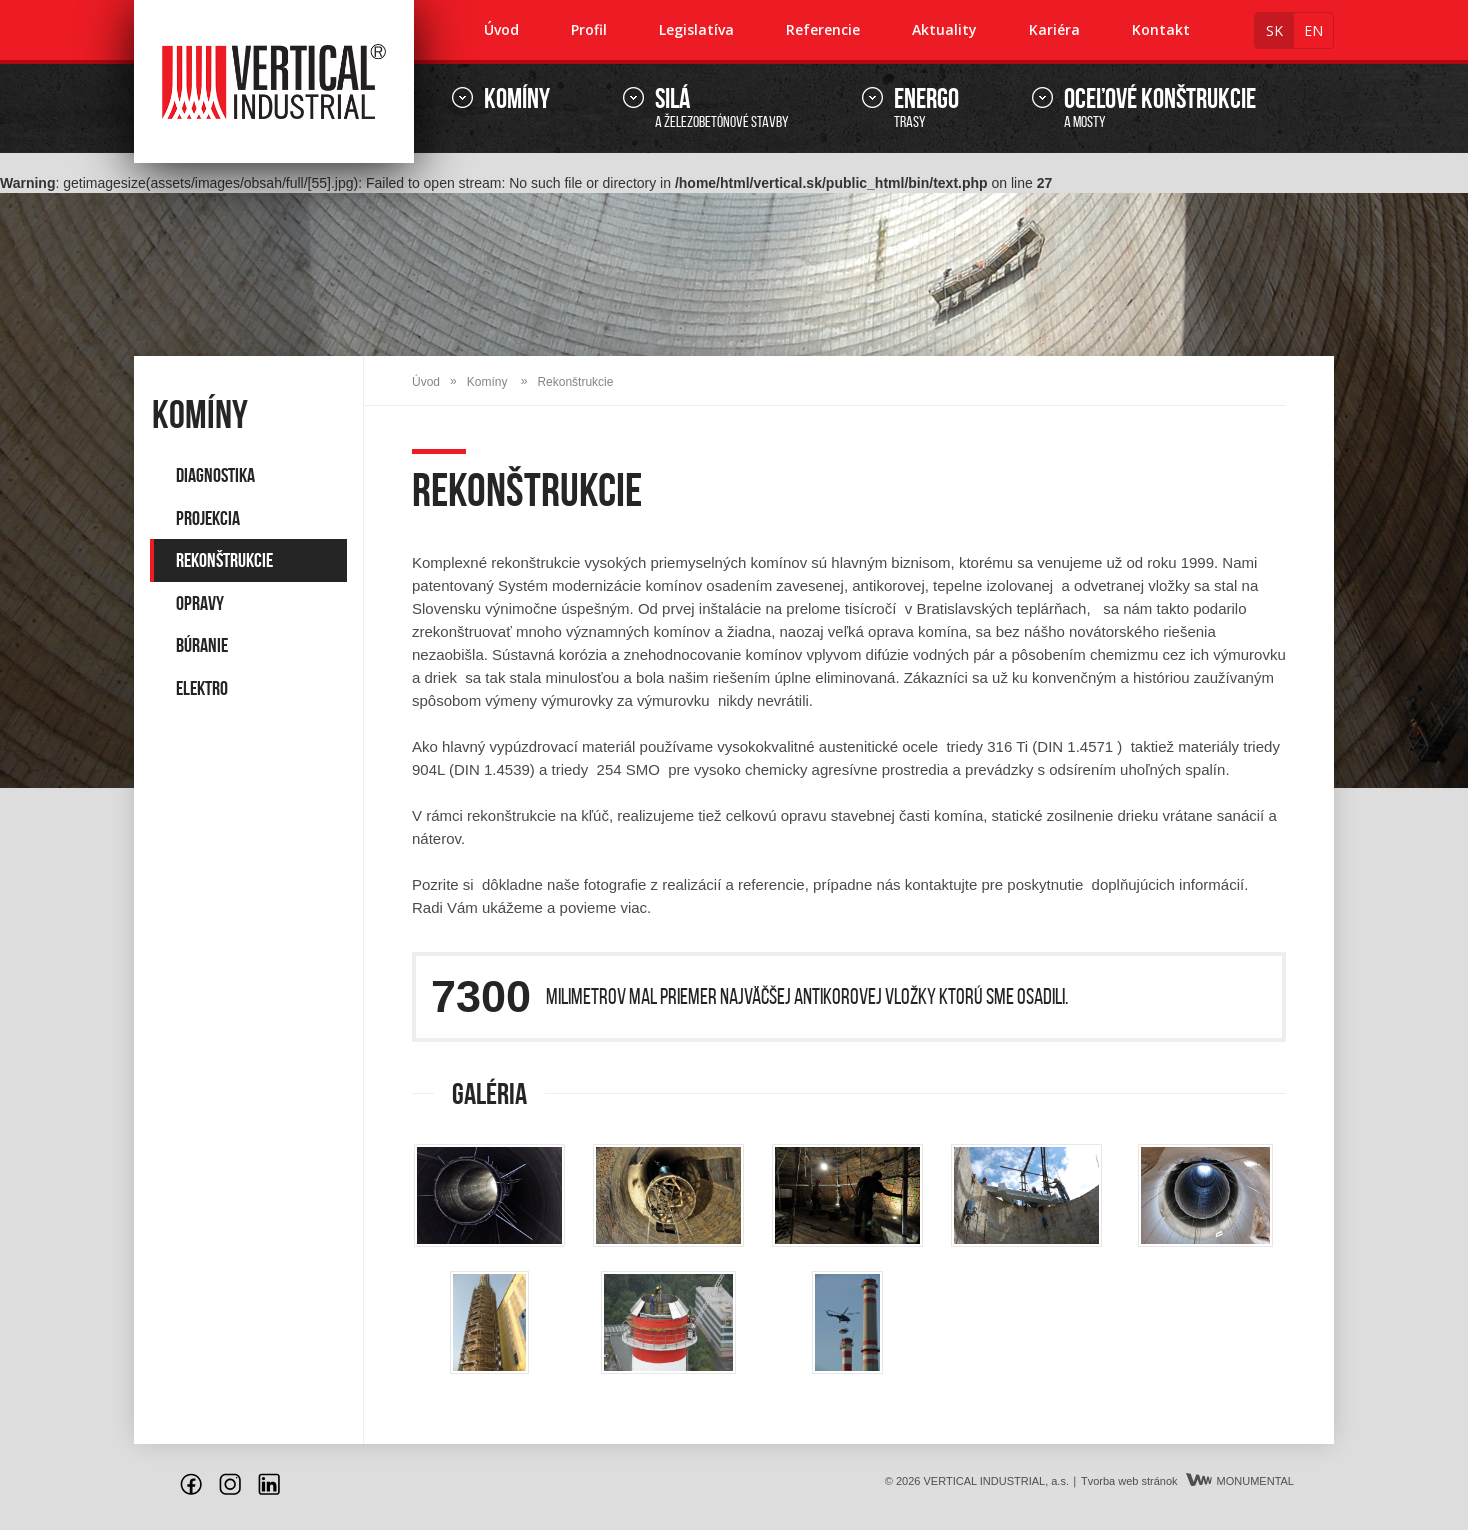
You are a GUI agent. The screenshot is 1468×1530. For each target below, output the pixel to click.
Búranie (202, 645)
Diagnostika (215, 475)
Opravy (200, 603)
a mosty (1160, 108)
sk (1274, 30)
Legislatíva (696, 29)
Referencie (823, 29)
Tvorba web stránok (1129, 1481)
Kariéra (1054, 29)
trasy (926, 108)
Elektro (202, 688)
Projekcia (208, 518)
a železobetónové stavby (722, 108)
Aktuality (944, 29)
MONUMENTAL (1240, 1481)
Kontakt (1161, 29)
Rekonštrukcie (224, 560)
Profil (589, 29)
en (1313, 30)
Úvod (501, 29)
